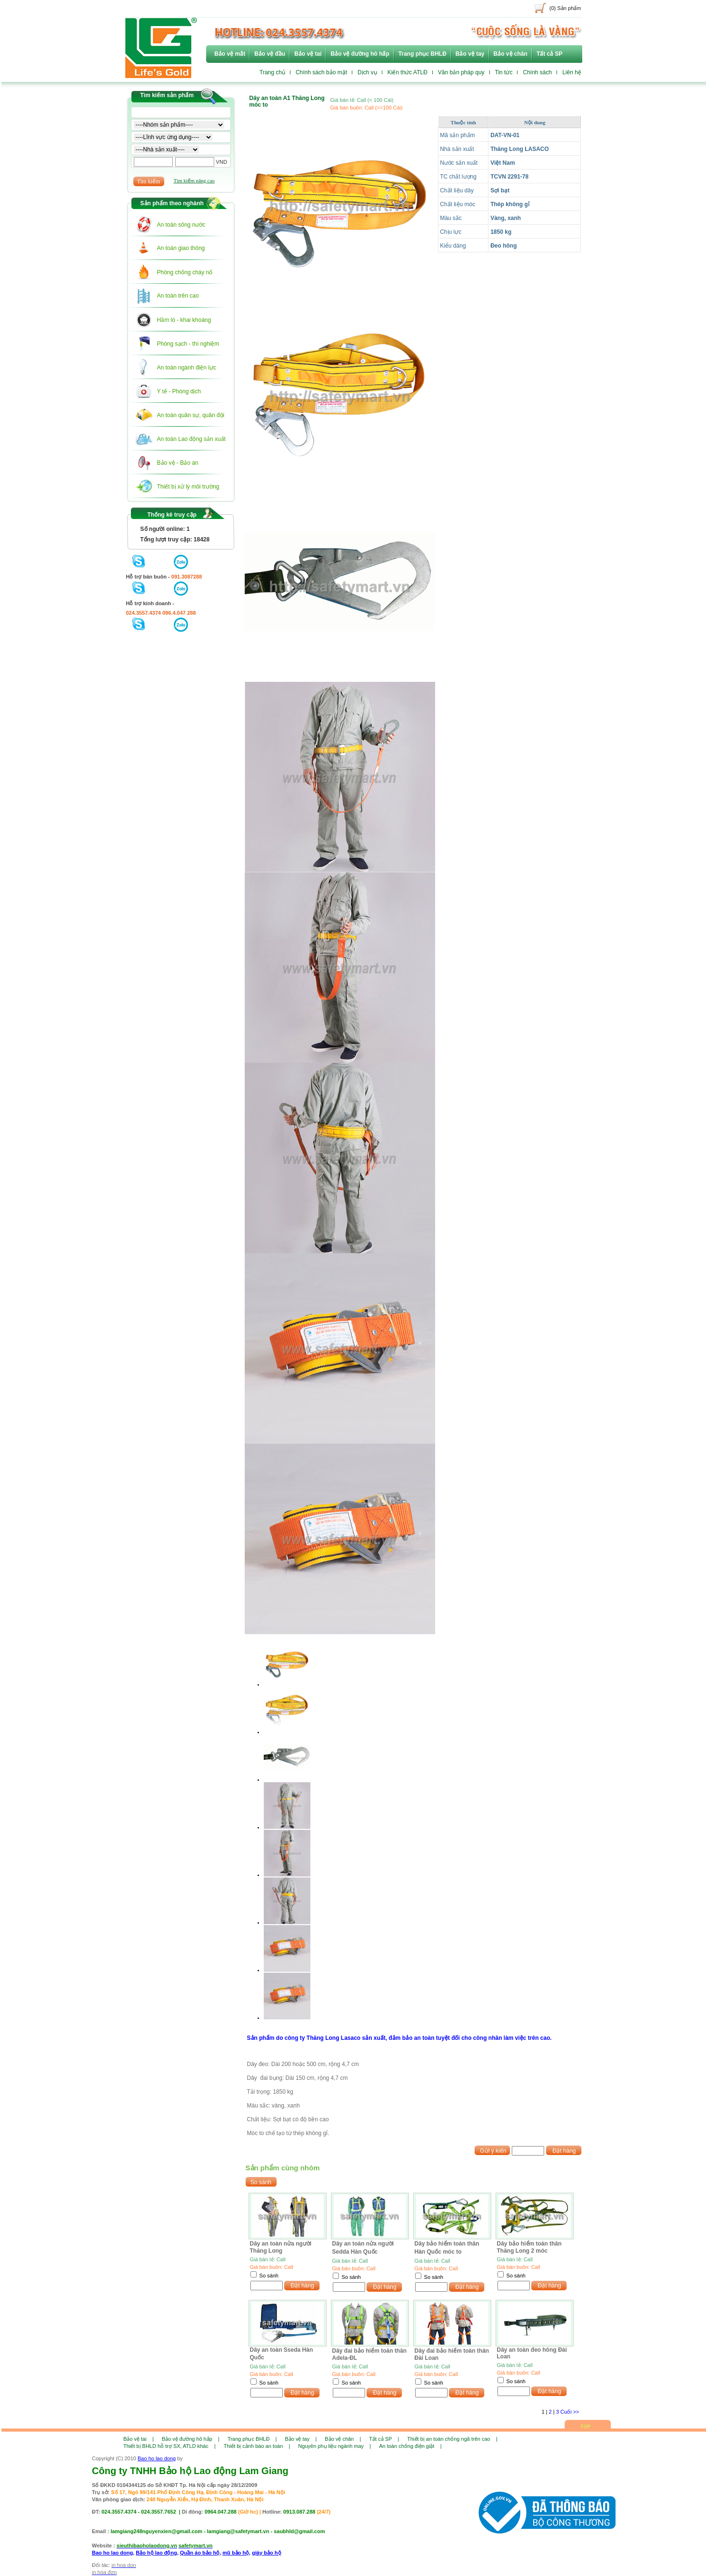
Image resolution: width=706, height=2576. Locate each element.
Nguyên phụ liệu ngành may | (334, 2446)
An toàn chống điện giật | (410, 2446)
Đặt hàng (564, 2150)
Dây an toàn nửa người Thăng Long (281, 2247)
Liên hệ (571, 72)
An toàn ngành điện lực (186, 367)
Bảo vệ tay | (301, 2439)
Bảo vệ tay (470, 53)
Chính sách (537, 72)
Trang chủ (272, 72)
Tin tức (504, 72)
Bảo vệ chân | (343, 2439)
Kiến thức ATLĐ (408, 72)
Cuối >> (569, 2412)
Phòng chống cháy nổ (185, 272)
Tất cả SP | (384, 2439)
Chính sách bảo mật (321, 72)
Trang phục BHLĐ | (252, 2439)
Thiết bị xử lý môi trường (188, 486)
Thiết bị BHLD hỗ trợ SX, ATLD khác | (169, 2446)
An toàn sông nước (181, 224)
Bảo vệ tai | (138, 2439)
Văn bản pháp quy (461, 72)
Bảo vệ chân (510, 53)
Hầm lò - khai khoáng (184, 320)
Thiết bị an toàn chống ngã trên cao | (452, 2439)
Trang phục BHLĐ (422, 53)
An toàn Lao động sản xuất (191, 439)
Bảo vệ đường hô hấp (359, 53)
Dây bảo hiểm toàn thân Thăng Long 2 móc (529, 2247)
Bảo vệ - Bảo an (178, 462)
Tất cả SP (550, 53)
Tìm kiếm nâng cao (194, 180)
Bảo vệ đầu (269, 53)
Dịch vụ (367, 72)
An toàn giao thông (181, 248)
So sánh (268, 2275)
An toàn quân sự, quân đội (191, 415)
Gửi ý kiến (493, 2150)
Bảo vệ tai (307, 53)
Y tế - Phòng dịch (179, 391)
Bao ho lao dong (157, 2458)
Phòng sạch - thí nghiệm (188, 343)
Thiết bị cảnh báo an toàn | (257, 2446)
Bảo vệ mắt (229, 53)
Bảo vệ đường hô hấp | (190, 2439)
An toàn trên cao (178, 295)
